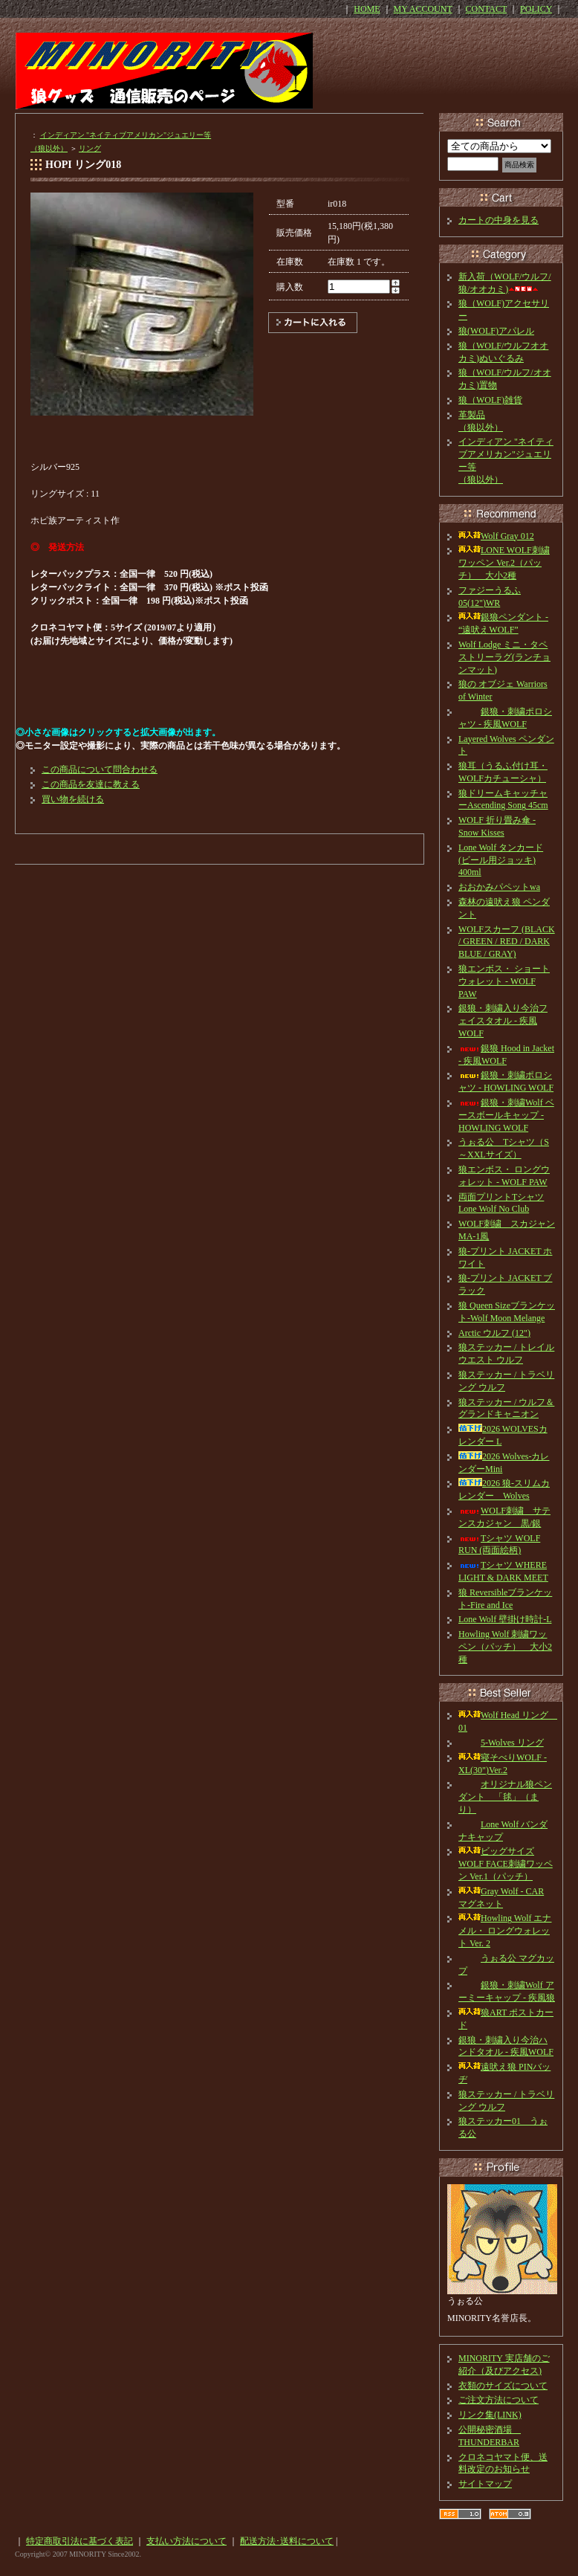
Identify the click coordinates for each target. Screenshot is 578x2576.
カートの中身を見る (498, 220)
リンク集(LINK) (490, 2414)
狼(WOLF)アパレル (496, 331)
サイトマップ (485, 2484)
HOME (367, 9)
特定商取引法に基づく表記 (79, 2541)
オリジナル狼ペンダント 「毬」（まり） (505, 1797)
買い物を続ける (73, 799)
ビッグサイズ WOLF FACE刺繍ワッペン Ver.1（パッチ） (505, 1864)
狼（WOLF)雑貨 (490, 400)
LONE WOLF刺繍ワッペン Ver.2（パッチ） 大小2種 (504, 563)
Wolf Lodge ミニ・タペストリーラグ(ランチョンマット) (504, 657)
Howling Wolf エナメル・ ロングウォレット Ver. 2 (504, 1931)
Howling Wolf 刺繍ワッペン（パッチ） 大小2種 (505, 1647)
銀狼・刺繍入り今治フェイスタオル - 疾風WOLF (503, 1021)
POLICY (536, 9)
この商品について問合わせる (100, 769)
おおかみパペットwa (499, 887)
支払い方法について (186, 2541)
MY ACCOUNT (423, 9)
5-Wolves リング (501, 1742)
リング (90, 148)
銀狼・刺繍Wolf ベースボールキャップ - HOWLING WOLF (506, 1115)
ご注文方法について (498, 2400)
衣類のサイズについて (503, 2385)
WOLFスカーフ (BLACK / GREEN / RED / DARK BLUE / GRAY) (506, 942)
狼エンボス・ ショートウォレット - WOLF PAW (504, 981)
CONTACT (486, 9)
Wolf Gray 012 (496, 536)
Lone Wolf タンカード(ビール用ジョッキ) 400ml (500, 860)
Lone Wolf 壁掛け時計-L (504, 1619)
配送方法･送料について (287, 2541)
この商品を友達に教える (91, 784)
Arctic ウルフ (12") (494, 1333)
